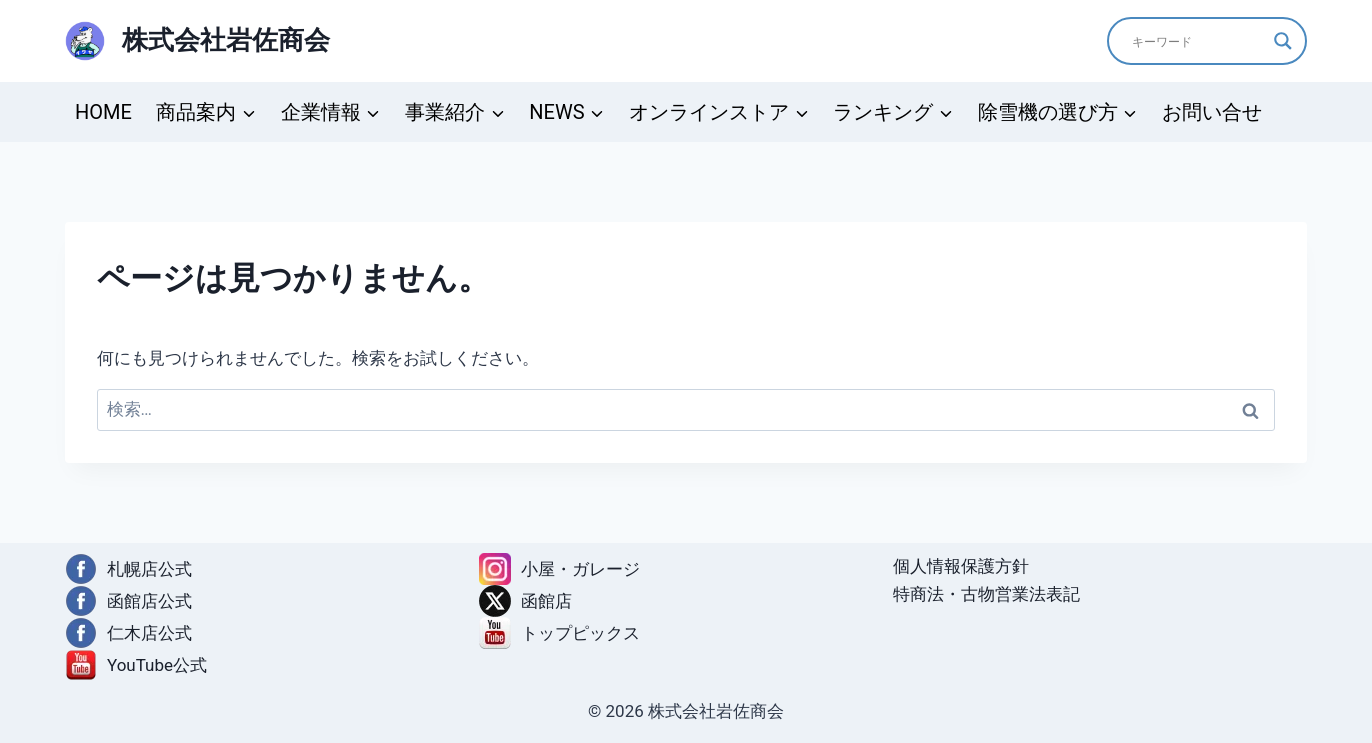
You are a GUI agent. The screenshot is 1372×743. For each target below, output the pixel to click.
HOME (103, 112)
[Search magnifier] (1283, 41)
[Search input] (1198, 41)
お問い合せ (1212, 112)
